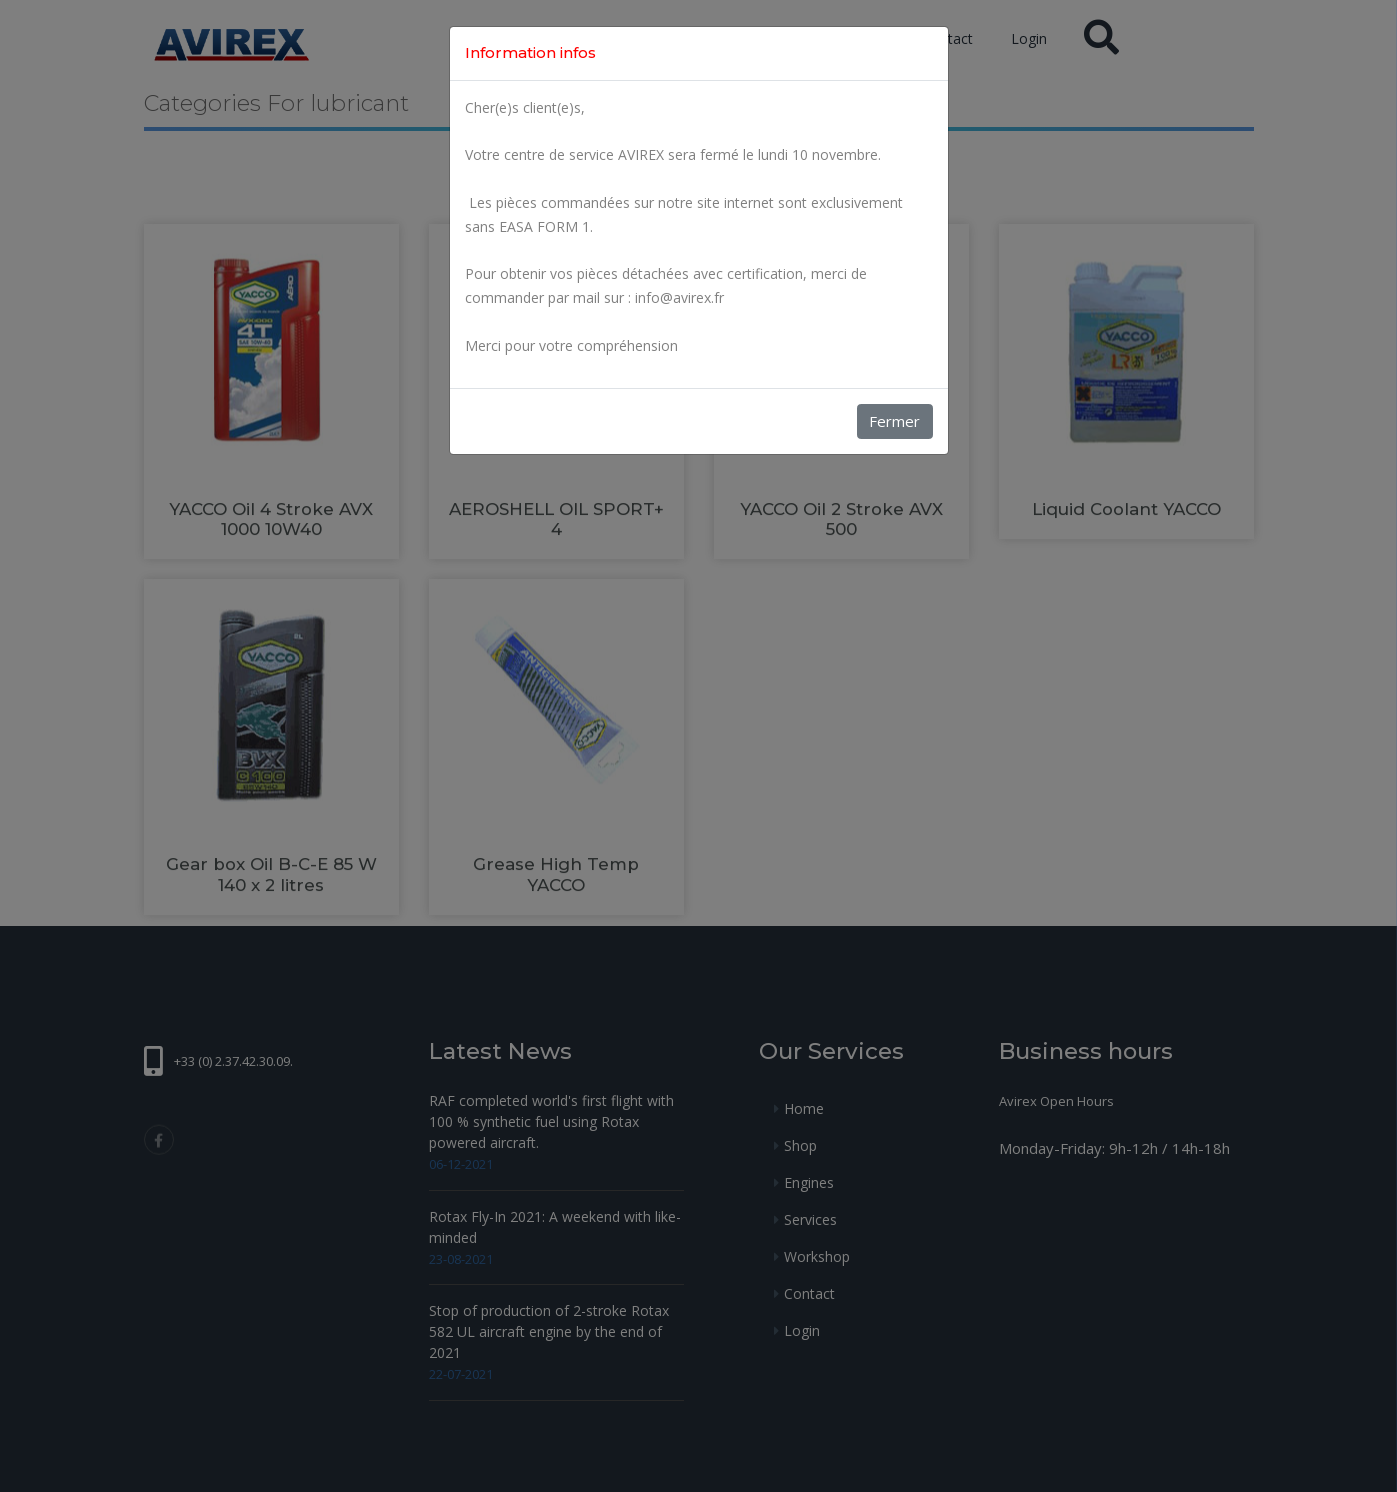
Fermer (894, 421)
